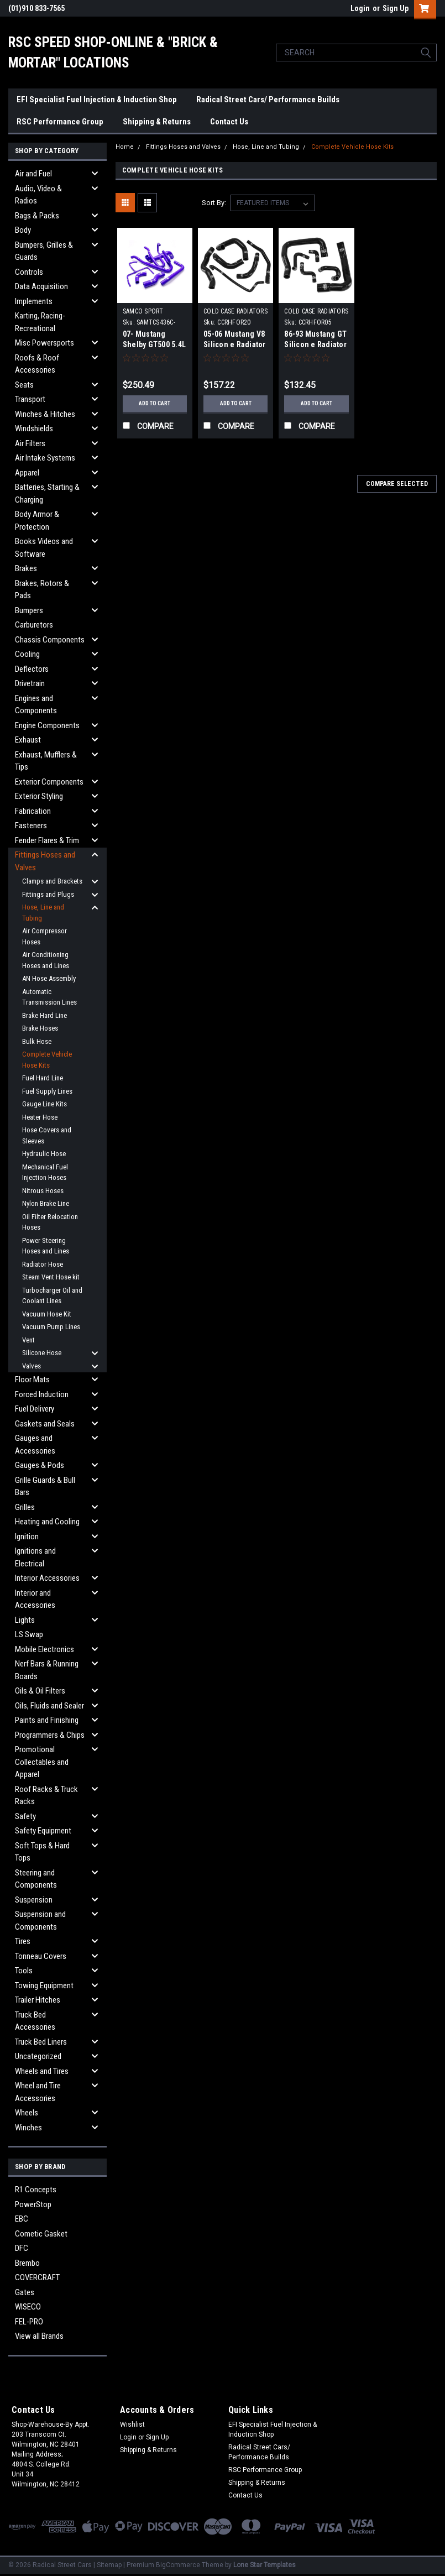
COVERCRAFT (37, 2277)
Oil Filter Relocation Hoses (50, 1222)
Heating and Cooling (47, 1522)
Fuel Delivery (34, 1409)
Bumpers (29, 610)
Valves (31, 1366)
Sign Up (396, 8)
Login (360, 8)
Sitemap (109, 2565)
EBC (21, 2219)
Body (23, 230)
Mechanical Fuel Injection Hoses (45, 1172)
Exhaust (28, 740)
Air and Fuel (33, 174)
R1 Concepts (35, 2189)
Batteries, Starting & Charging (47, 493)
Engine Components (47, 725)
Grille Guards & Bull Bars (45, 1486)
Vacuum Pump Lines (51, 1327)
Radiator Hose (42, 1264)
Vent (28, 1340)
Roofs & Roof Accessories (37, 364)
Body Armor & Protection (37, 520)
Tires (22, 1941)
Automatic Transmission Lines (49, 997)
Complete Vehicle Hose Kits (47, 1059)
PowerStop (33, 2204)
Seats (24, 385)
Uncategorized (38, 2056)
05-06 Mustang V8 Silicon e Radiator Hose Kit (234, 344)
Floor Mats (32, 1379)
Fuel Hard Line (42, 1078)
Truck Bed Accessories (35, 2021)
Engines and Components (36, 704)
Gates (24, 2292)
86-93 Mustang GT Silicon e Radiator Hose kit (315, 344)
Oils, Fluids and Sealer (49, 1706)
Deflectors (32, 669)
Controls (29, 272)
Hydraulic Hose (44, 1153)
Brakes (26, 568)
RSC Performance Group (60, 122)
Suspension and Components (40, 1920)
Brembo (27, 2263)
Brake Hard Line (44, 1015)
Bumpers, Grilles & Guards (44, 251)
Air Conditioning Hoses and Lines (45, 960)
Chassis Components (50, 640)
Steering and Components (36, 1879)
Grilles (25, 1507)
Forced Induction (42, 1394)
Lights (25, 1620)
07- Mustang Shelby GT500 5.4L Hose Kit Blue (154, 344)
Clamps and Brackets (52, 881)
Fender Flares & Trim (47, 840)
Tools (24, 1971)
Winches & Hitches (45, 414)
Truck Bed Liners (41, 2042)
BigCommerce (178, 2565)
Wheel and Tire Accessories (38, 2092)
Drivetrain (30, 683)
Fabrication (33, 811)
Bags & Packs (37, 216)
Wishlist (132, 2424)
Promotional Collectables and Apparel (42, 1761)
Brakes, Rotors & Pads (42, 589)
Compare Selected (397, 484)
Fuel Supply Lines (47, 1091)
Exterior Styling (39, 796)
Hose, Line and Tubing (43, 912)
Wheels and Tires (42, 2071)
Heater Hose (39, 1117)
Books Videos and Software (44, 547)
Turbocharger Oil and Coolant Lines (52, 1295)
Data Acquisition (41, 286)
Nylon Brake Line (45, 1203)
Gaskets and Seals (45, 1424)
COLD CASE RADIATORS (235, 311)
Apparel (27, 473)
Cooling (27, 654)
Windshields (34, 428)
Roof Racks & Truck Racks (46, 1795)
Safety (25, 1816)
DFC (21, 2248)
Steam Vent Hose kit (51, 1277)
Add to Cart (154, 403)
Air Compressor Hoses (44, 936)
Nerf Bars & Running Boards (46, 1670)
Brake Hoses (40, 1028)
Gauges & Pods (39, 1465)
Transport (30, 399)
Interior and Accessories (35, 1599)
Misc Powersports (44, 343)
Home (125, 146)
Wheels (26, 2113)
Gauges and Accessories (35, 1444)
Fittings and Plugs (48, 894)
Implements (34, 301)
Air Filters (30, 443)
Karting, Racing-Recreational (40, 322)
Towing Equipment (44, 1985)
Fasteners (31, 825)
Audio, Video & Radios (38, 195)
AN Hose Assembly (49, 978)
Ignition (27, 1537)
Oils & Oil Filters (40, 1691)
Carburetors (34, 625)
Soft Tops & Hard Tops (42, 1852)
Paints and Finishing (46, 1720)
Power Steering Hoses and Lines (45, 1246)
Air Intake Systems (45, 458)
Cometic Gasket (41, 2234)
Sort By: (214, 202)
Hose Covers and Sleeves (46, 1135)
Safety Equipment (43, 1831)
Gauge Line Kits (44, 1104)
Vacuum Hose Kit (46, 1314)
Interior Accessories (47, 1578)
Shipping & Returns (157, 122)
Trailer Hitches (37, 2000)
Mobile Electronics (44, 1649)
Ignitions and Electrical (35, 1557)
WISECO (28, 2307)
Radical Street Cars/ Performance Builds (267, 99)
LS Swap (29, 1634)
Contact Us (229, 122)
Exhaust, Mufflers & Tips (46, 761)
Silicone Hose (41, 1353)
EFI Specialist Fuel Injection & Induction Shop (97, 99)
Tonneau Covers (40, 1956)
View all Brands (39, 2336)
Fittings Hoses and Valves (45, 861)
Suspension (34, 1900)
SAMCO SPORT (143, 311)
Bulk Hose (36, 1041)
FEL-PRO (29, 2322)
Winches (28, 2128)
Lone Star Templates (264, 2565)
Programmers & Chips (50, 1735)
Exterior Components (49, 782)
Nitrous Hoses (43, 1191)
